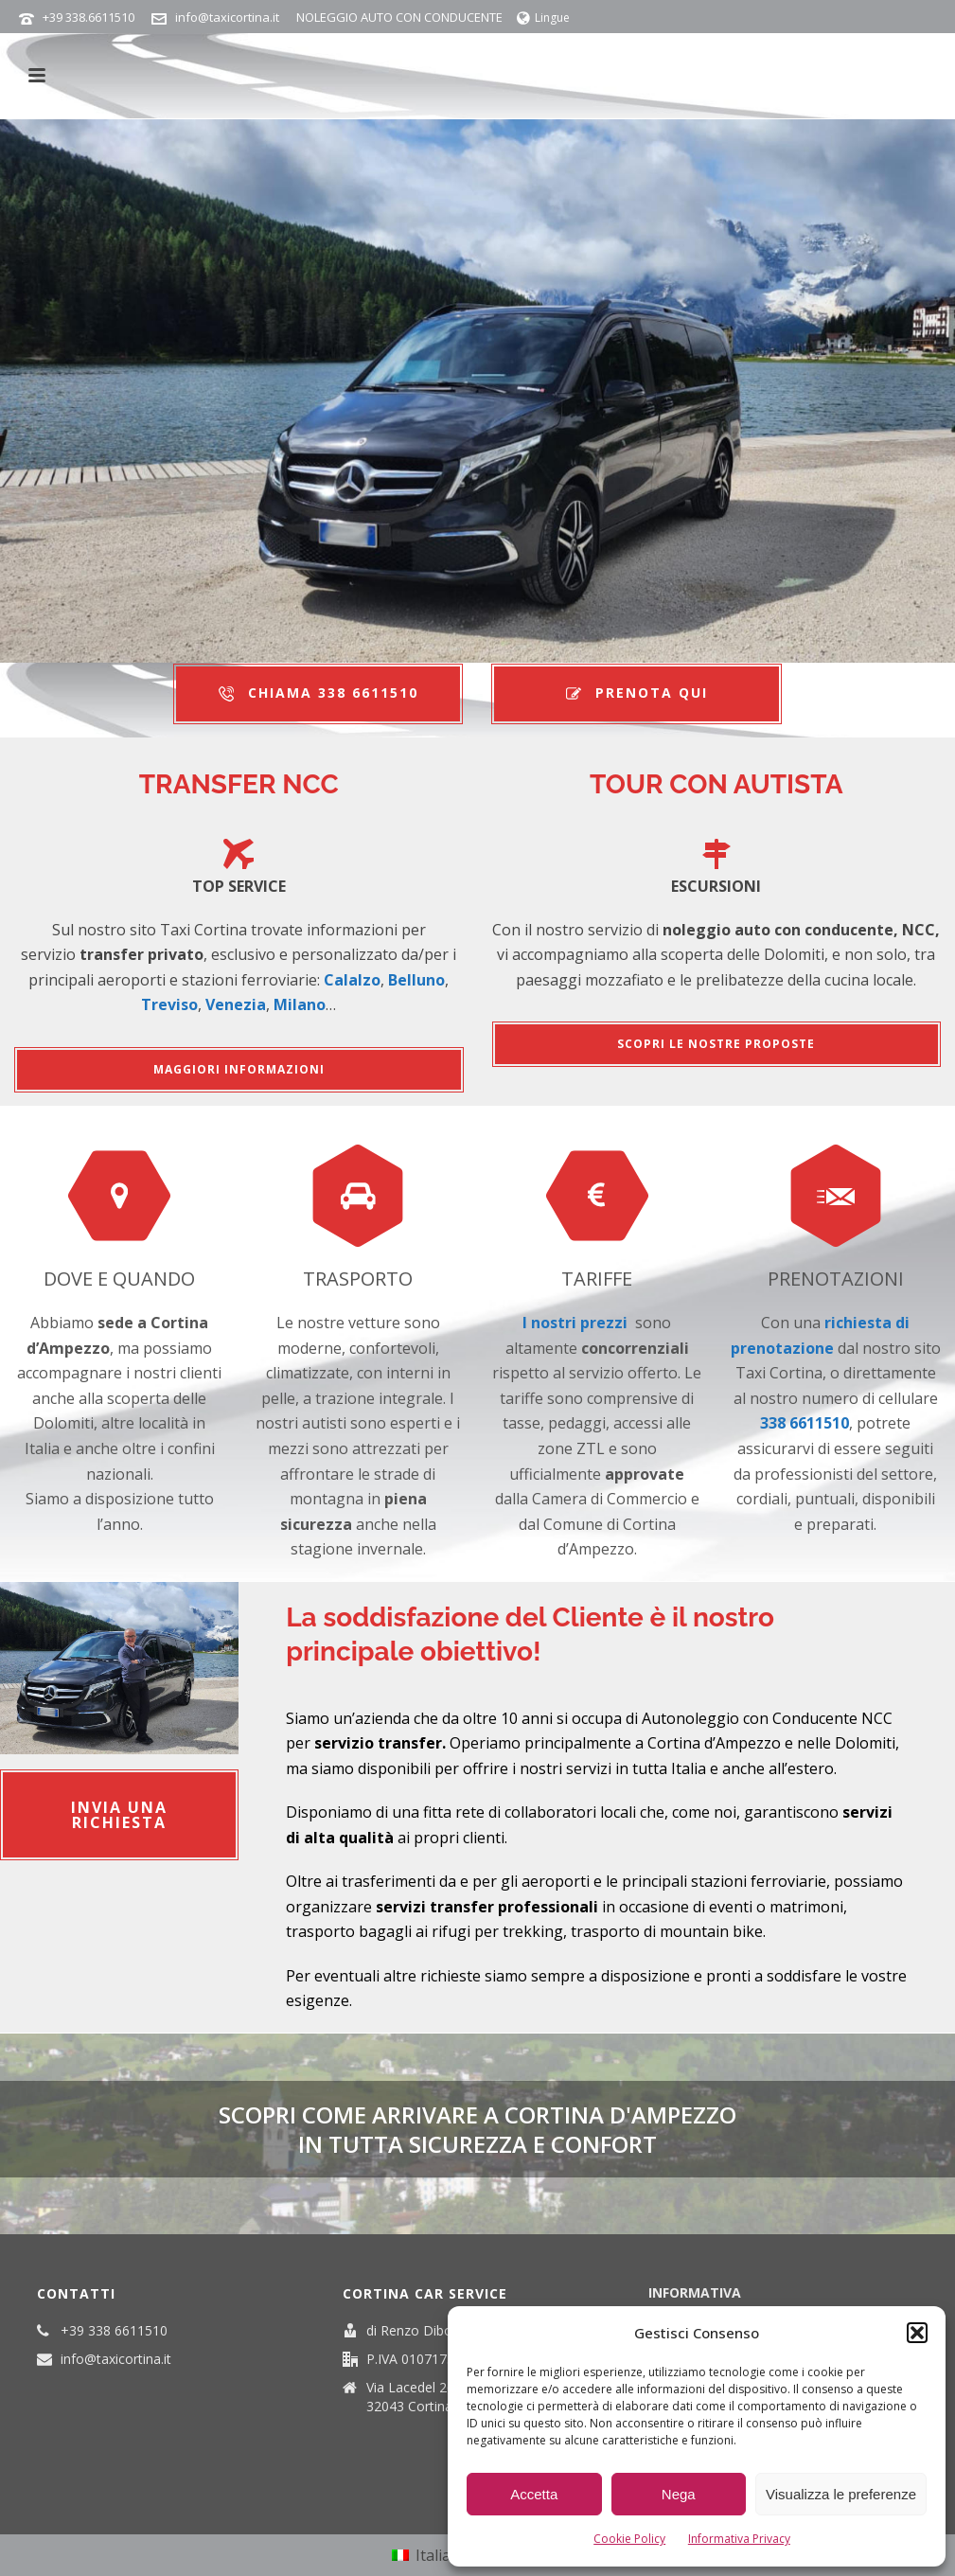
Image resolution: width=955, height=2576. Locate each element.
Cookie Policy (629, 2539)
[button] (917, 2332)
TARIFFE (596, 1278)
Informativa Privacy (739, 2539)
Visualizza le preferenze (841, 2494)
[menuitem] (430, 2555)
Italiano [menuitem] (442, 2555)
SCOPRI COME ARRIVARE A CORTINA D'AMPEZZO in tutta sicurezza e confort (477, 2129)
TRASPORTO (358, 1278)
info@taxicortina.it (227, 17)
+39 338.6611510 (88, 17)
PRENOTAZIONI (836, 1278)
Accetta (533, 2494)
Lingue (543, 17)
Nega (679, 2494)
